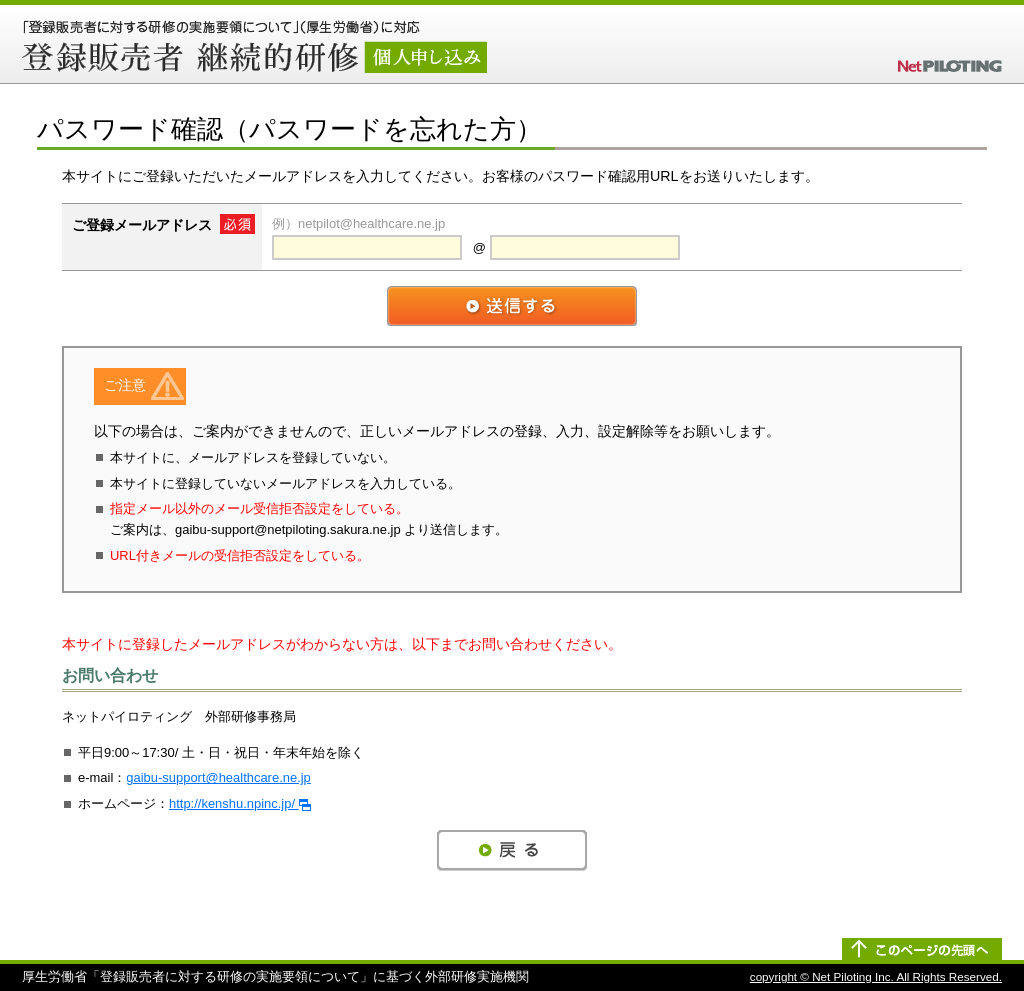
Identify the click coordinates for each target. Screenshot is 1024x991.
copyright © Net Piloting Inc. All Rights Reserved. (876, 976)
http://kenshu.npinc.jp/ (240, 803)
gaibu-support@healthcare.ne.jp (218, 777)
